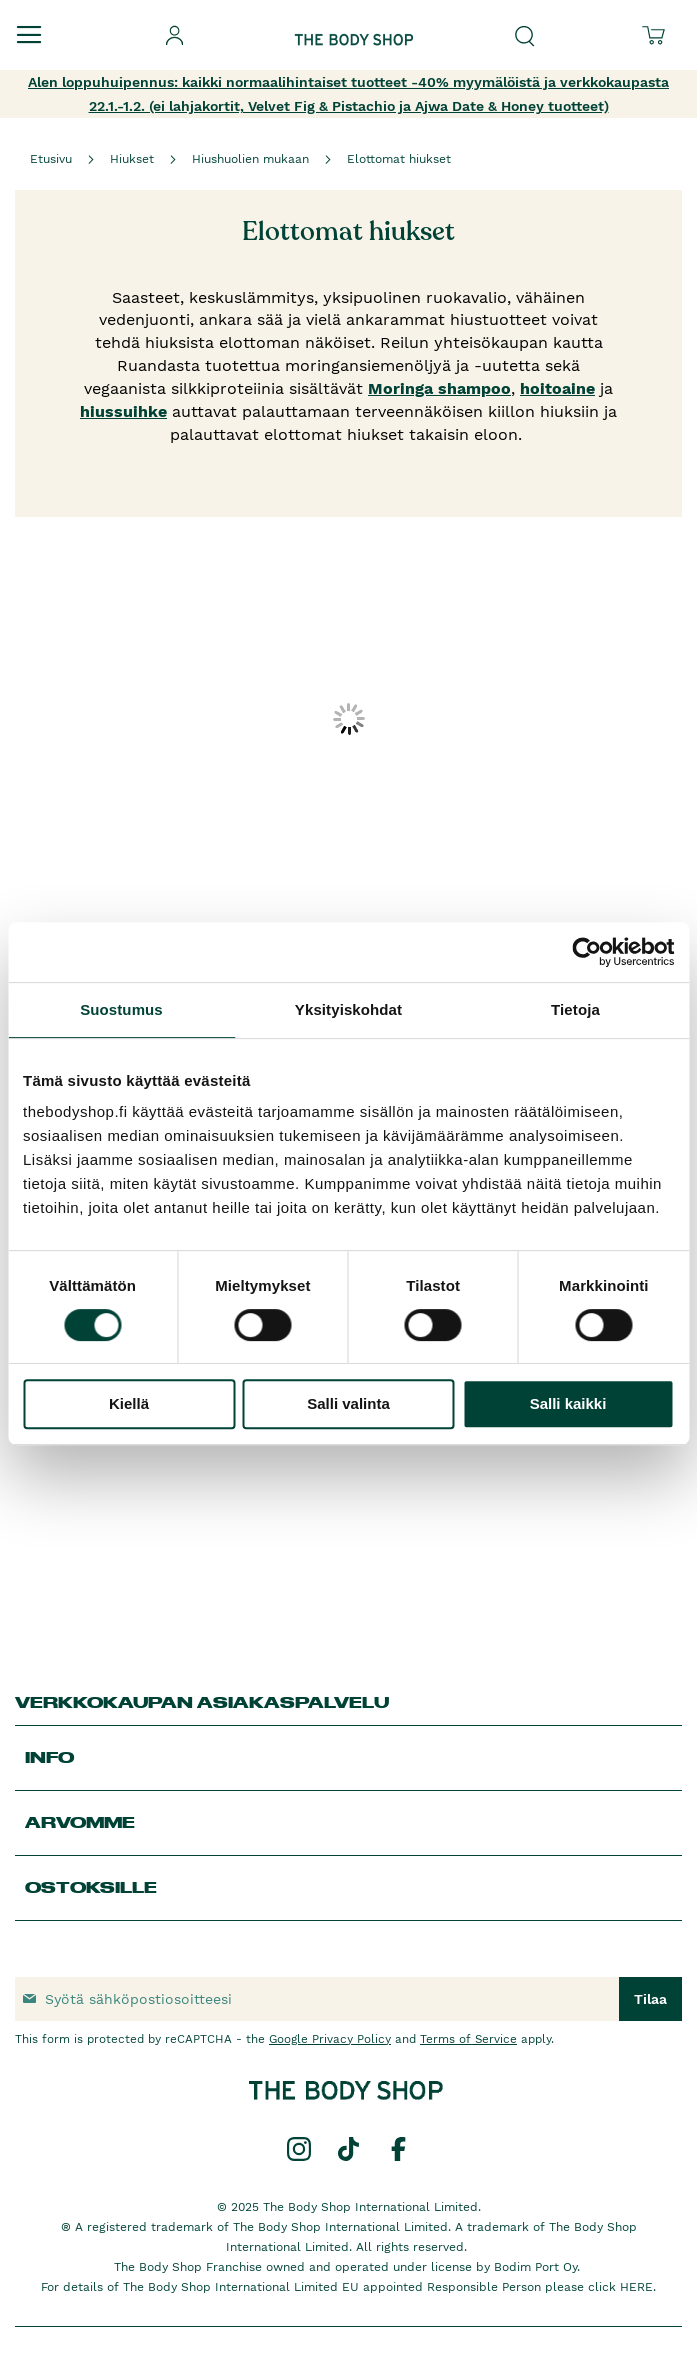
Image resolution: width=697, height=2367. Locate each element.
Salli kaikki (568, 1403)
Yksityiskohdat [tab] (348, 1009)
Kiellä (129, 1403)
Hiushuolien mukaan (250, 159)
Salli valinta (348, 1403)
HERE (636, 2287)
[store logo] (354, 23)
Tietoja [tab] (575, 1009)
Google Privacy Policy (330, 2039)
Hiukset (132, 159)
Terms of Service (468, 2039)
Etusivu (51, 159)
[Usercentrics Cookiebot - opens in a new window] (586, 952)
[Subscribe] (650, 1999)
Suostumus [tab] (121, 1009)
